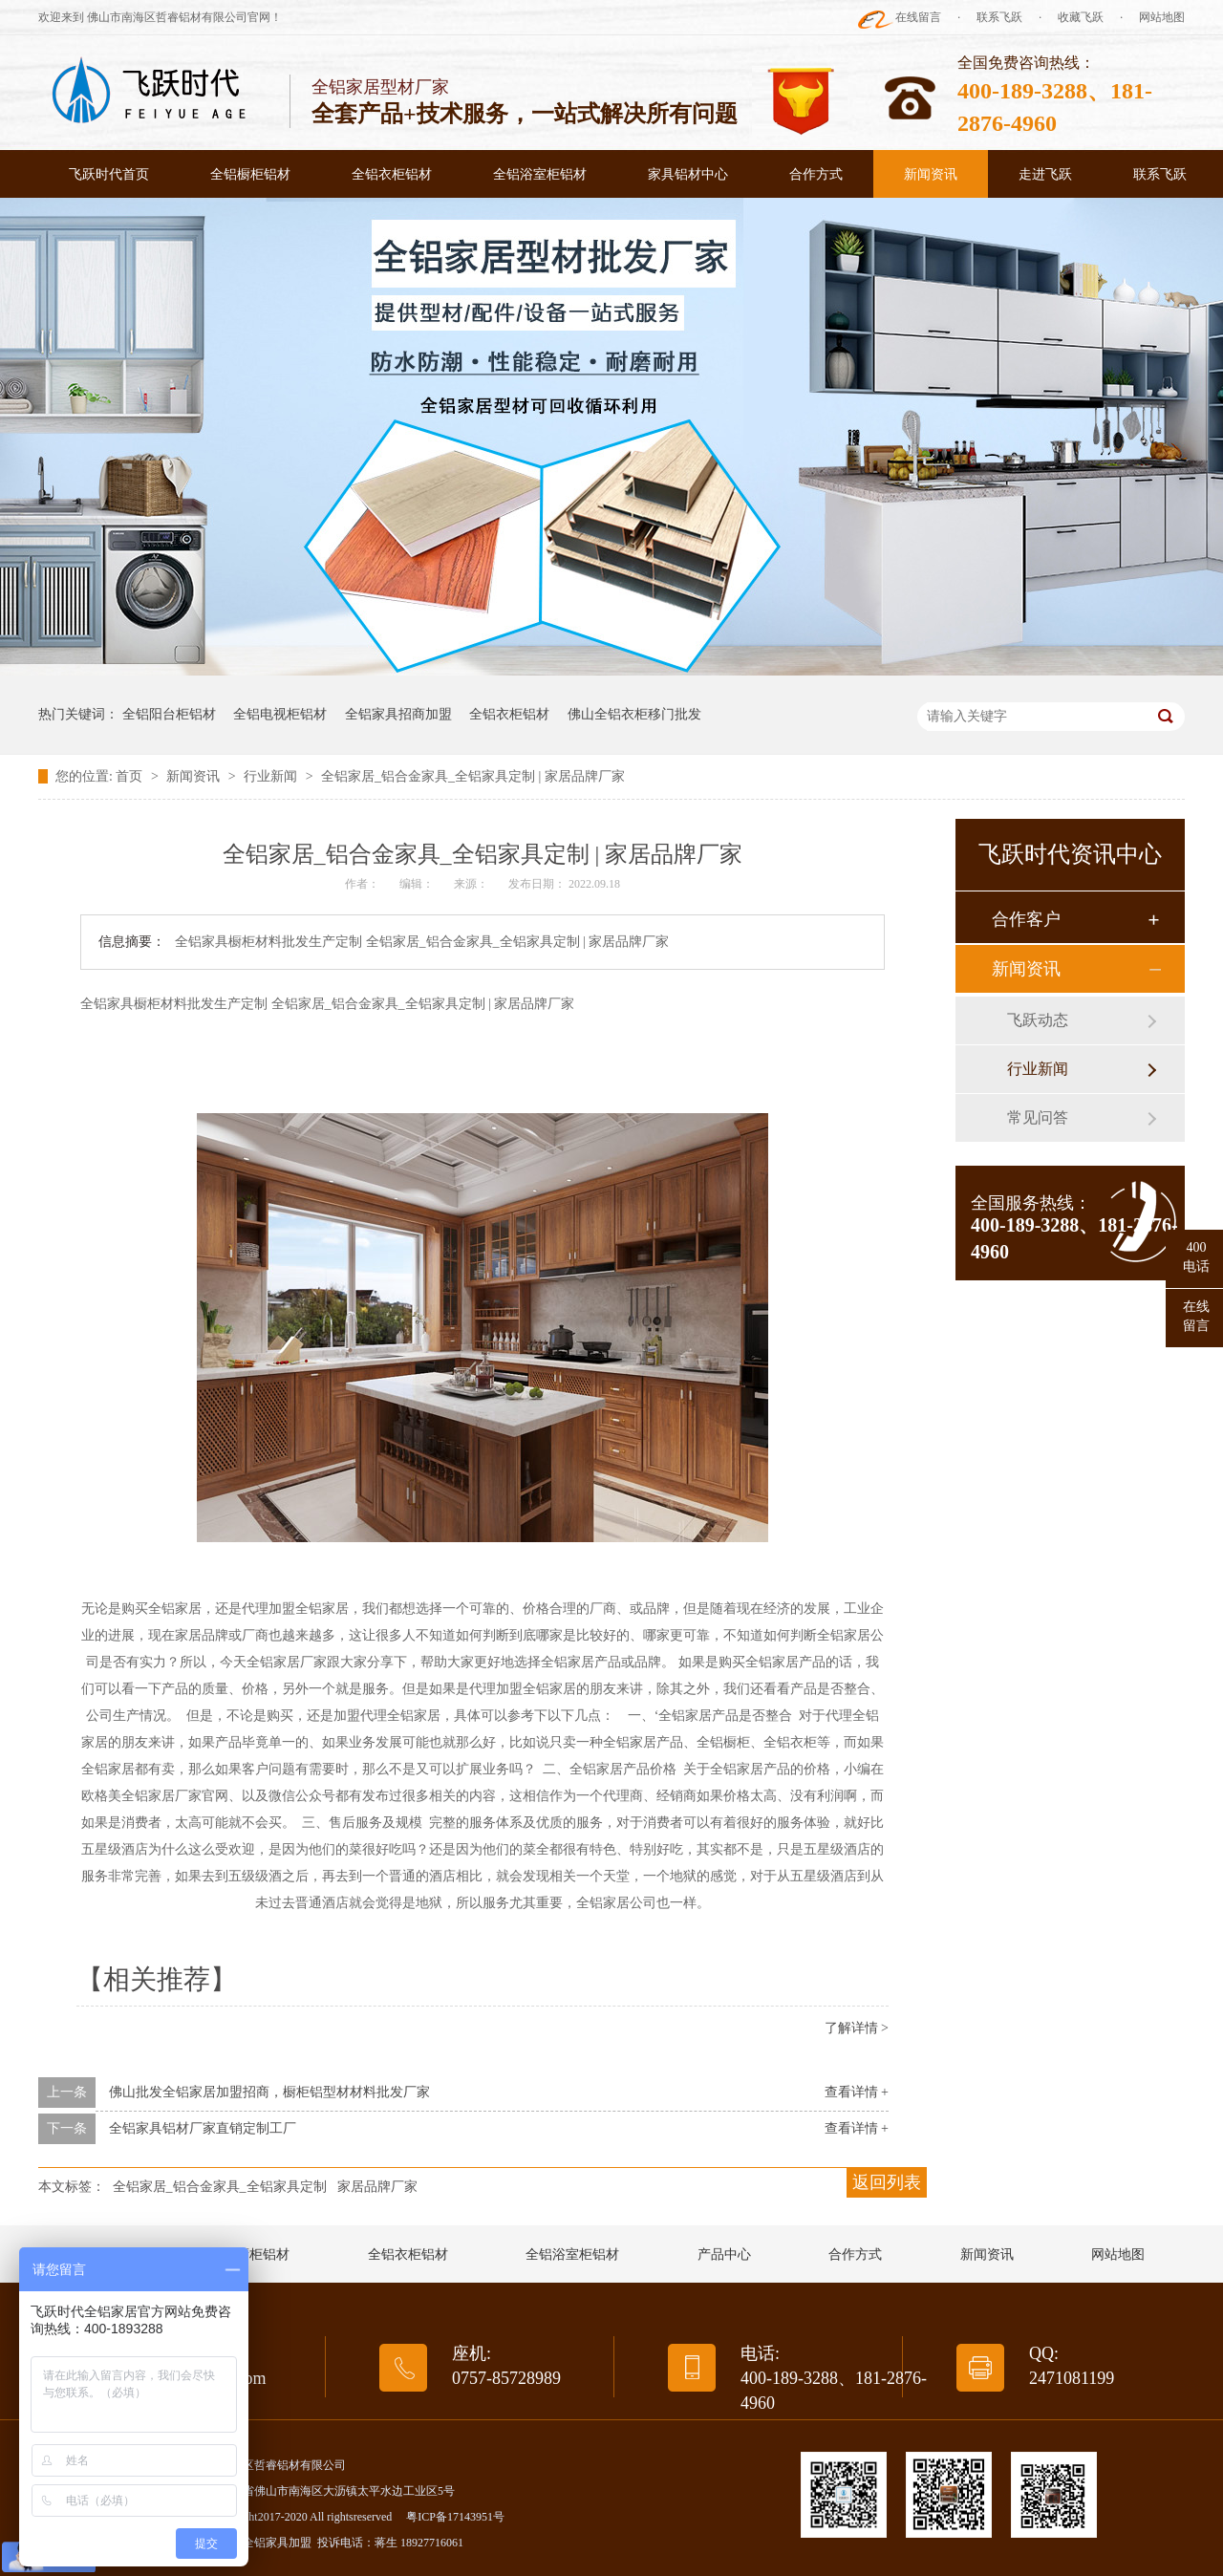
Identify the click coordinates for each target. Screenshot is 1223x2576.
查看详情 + (857, 2092)
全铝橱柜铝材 (250, 174)
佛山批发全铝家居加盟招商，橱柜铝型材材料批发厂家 (269, 2092)
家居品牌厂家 (377, 2186)
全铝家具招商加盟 (398, 714)
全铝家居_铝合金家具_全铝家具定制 (220, 2186)
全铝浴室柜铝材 (540, 174)
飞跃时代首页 (109, 174)
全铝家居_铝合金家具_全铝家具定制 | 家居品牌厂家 (473, 776)
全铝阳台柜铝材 (169, 714)
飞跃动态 (1037, 1020)
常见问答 (1037, 1117)
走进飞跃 (1045, 174)
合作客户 (1026, 919)
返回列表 (886, 2182)
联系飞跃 (999, 17)
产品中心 (724, 2254)
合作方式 (816, 174)
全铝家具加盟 (277, 2542)
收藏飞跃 (1081, 17)
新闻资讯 (930, 174)
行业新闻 (272, 776)
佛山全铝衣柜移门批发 (634, 714)
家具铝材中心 (688, 174)
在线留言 (918, 17)
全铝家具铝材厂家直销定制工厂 (202, 2128)
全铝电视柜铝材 (280, 714)
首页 (131, 776)
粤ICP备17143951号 (455, 2516)
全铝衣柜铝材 (392, 174)
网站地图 (1162, 17)
